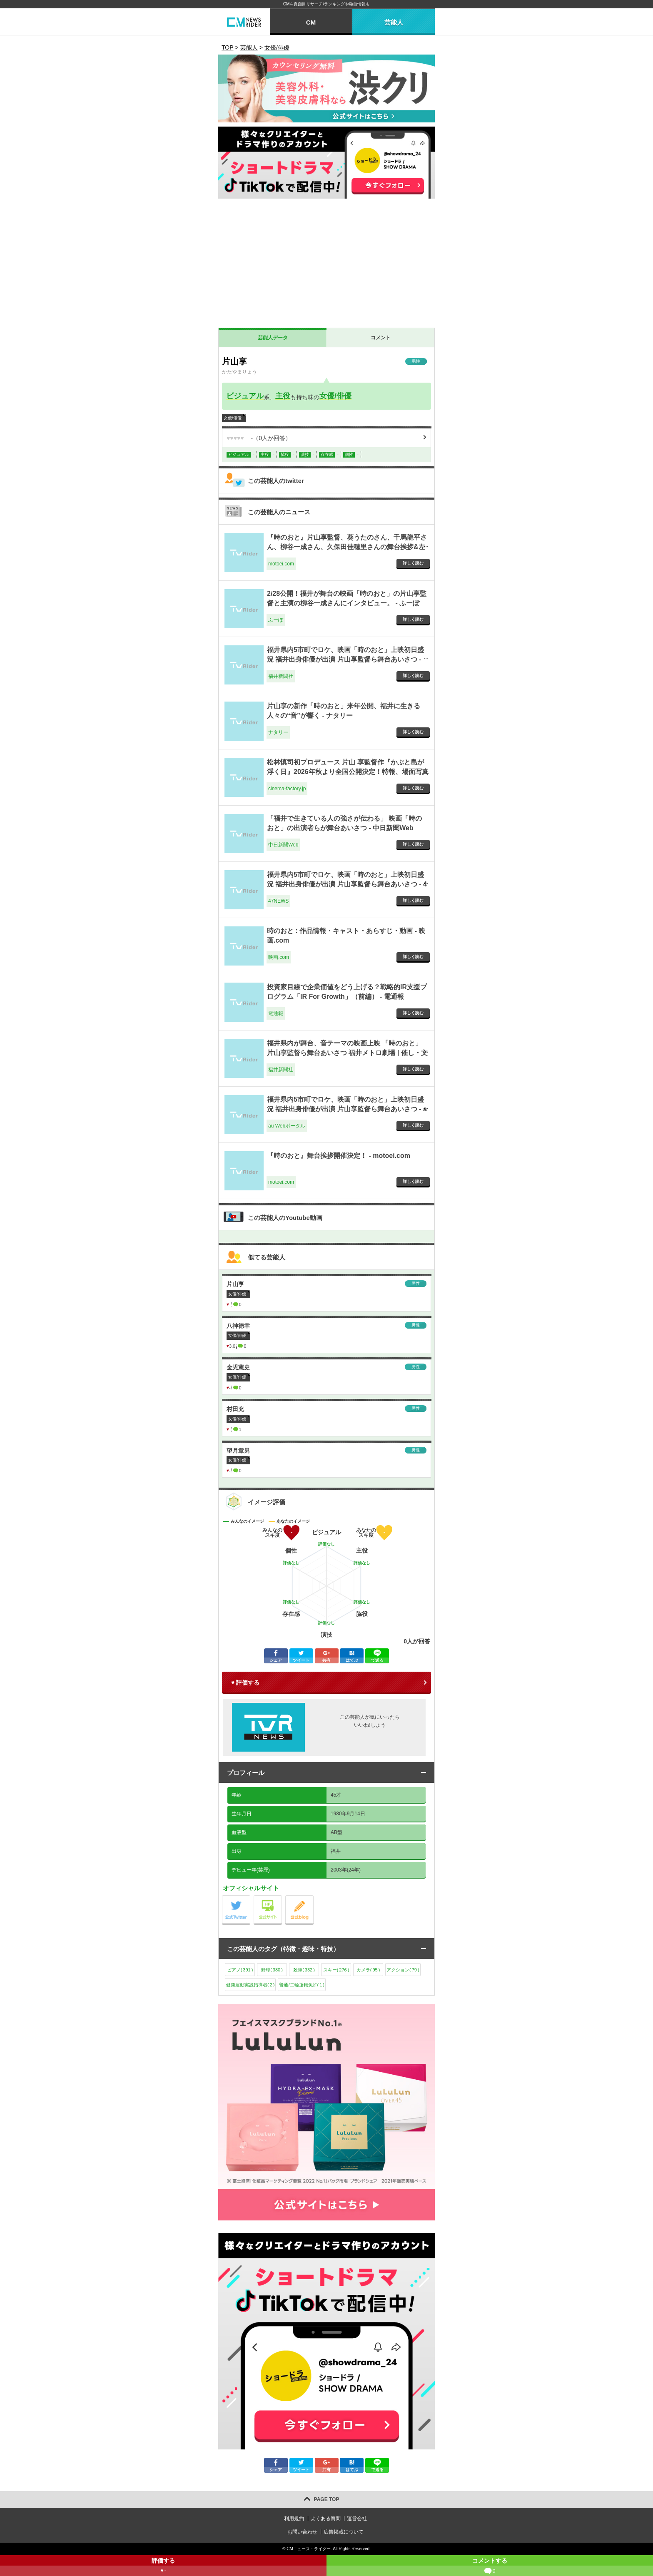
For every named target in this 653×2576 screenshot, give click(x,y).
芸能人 (393, 22)
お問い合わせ (302, 2532)
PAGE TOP (326, 2499)
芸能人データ (273, 338)
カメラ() (368, 1969)
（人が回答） (259, 438)
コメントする (489, 2566)
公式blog (313, 1897)
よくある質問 (326, 2518)
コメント (381, 338)
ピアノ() (240, 1969)
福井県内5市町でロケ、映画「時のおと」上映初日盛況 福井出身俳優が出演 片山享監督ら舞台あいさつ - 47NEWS (347, 884)
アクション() (402, 1969)
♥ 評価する (245, 1682)
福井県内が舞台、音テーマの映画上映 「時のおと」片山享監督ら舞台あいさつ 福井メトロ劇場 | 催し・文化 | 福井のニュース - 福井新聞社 (347, 1052)
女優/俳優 (335, 396)
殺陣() (304, 1969)
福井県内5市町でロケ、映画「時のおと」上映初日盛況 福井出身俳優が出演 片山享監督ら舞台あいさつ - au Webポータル (347, 1109)
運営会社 (357, 2518)
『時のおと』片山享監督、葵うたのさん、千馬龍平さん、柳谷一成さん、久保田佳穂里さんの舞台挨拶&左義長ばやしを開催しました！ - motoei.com (347, 547)
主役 (282, 396)
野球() (272, 1969)
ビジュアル (245, 396)
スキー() (336, 1969)
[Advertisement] (326, 265)
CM (311, 22)
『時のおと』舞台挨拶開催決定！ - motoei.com (338, 1155)
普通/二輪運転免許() (301, 1984)
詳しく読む (413, 563)
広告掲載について (344, 2532)
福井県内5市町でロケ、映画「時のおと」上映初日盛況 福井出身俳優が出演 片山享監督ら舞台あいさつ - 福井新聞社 (345, 659)
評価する (163, 2566)
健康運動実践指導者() (250, 1984)
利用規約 (294, 2518)
